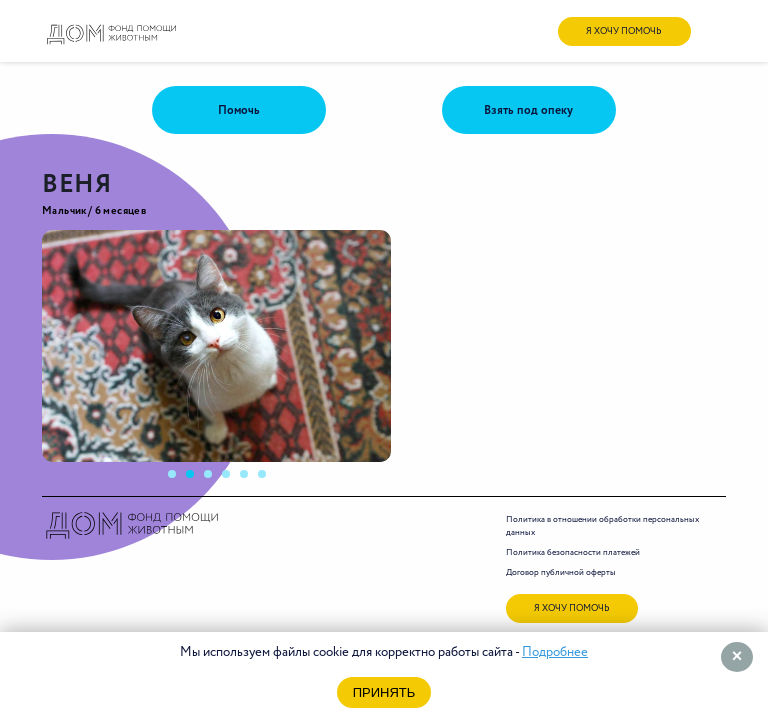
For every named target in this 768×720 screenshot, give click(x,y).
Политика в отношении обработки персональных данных (602, 526)
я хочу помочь (624, 31)
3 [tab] (214, 480)
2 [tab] (196, 480)
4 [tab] (232, 480)
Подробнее (555, 652)
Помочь (239, 110)
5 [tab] (250, 480)
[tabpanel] (216, 346)
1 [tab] (178, 480)
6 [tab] (268, 480)
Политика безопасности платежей (573, 552)
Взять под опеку (528, 110)
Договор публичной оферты (561, 572)
